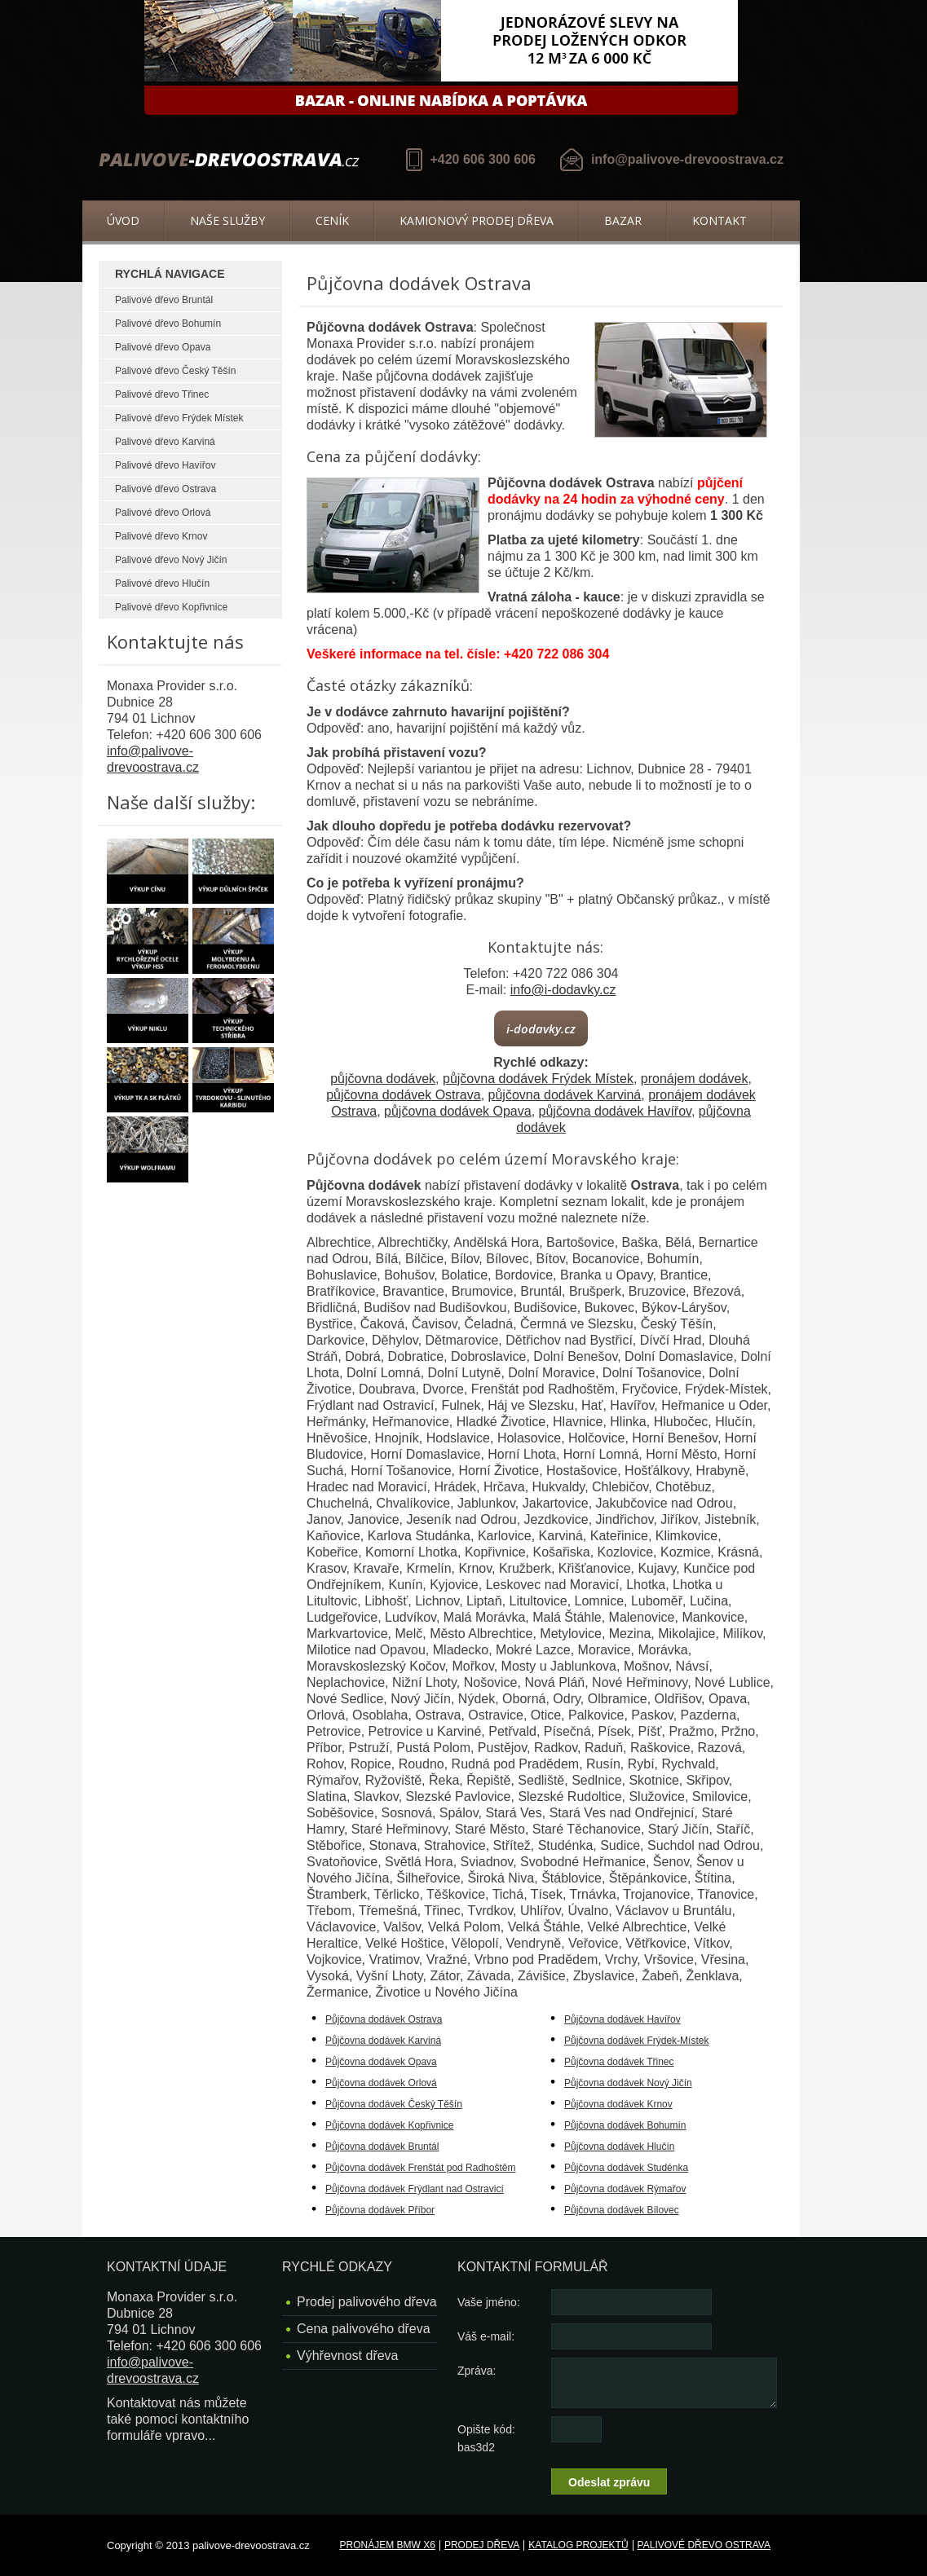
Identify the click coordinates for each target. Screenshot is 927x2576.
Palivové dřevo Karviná (165, 441)
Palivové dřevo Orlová (162, 512)
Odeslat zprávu (609, 2482)
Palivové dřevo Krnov (161, 536)
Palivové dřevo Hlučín (162, 583)
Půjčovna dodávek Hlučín (619, 2146)
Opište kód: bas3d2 (486, 2438)
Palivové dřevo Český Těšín (175, 370)
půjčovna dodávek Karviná (565, 1095)
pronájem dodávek (694, 1078)
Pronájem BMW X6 (387, 2545)
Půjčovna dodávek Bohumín (625, 2125)
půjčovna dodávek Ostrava (403, 1095)
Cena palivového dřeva (363, 2329)
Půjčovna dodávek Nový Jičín (628, 2083)
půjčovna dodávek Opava (458, 1111)
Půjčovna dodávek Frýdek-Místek (636, 2040)
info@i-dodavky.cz (563, 990)
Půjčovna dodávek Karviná (383, 2040)
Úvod (123, 220)
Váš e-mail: (485, 2336)
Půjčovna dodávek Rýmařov (625, 2189)
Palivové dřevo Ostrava (165, 489)
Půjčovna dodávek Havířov (622, 2019)
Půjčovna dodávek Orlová (381, 2083)
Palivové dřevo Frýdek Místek (179, 418)
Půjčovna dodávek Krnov (618, 2104)
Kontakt (719, 220)
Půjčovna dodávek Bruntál (382, 2146)
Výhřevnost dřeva (348, 2355)
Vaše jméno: (488, 2302)
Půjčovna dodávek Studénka (626, 2167)
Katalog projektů (578, 2545)
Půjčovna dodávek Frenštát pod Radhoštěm (420, 2167)
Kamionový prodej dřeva (476, 220)
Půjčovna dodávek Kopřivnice (389, 2125)
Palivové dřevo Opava (162, 347)
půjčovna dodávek (382, 1078)
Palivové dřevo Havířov (165, 465)
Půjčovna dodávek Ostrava (383, 2019)
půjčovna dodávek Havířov (615, 1111)
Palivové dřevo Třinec (162, 394)
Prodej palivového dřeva (367, 2302)
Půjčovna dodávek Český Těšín (393, 2104)
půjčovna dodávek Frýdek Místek (538, 1078)
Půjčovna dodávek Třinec (619, 2061)
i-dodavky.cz (541, 1028)
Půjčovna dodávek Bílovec (621, 2210)
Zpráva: (476, 2370)
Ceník (332, 220)
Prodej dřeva (481, 2545)
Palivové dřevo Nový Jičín (171, 560)
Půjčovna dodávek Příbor (380, 2210)
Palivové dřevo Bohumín (168, 323)
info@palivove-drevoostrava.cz (687, 159)
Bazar (623, 220)
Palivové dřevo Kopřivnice (171, 607)
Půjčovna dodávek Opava (381, 2061)
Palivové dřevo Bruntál (164, 300)
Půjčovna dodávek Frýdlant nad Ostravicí (414, 2189)
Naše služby (227, 220)
